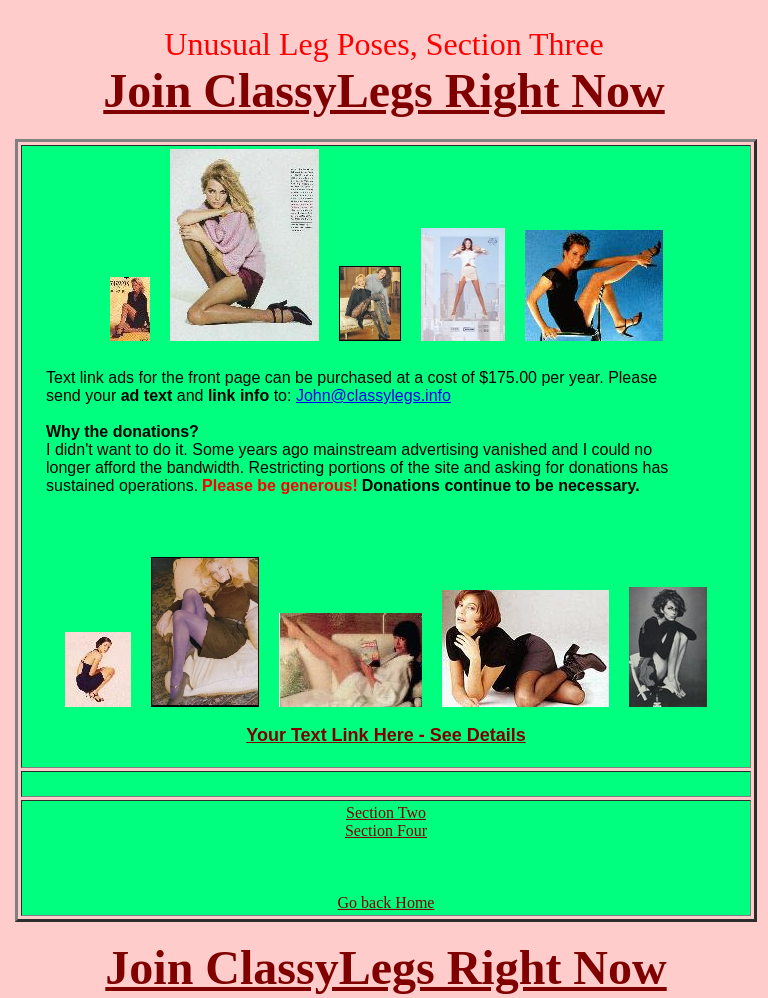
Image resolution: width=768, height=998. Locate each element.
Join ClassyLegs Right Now (383, 90)
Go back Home (386, 902)
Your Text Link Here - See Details (385, 735)
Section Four (386, 830)
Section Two (386, 812)
